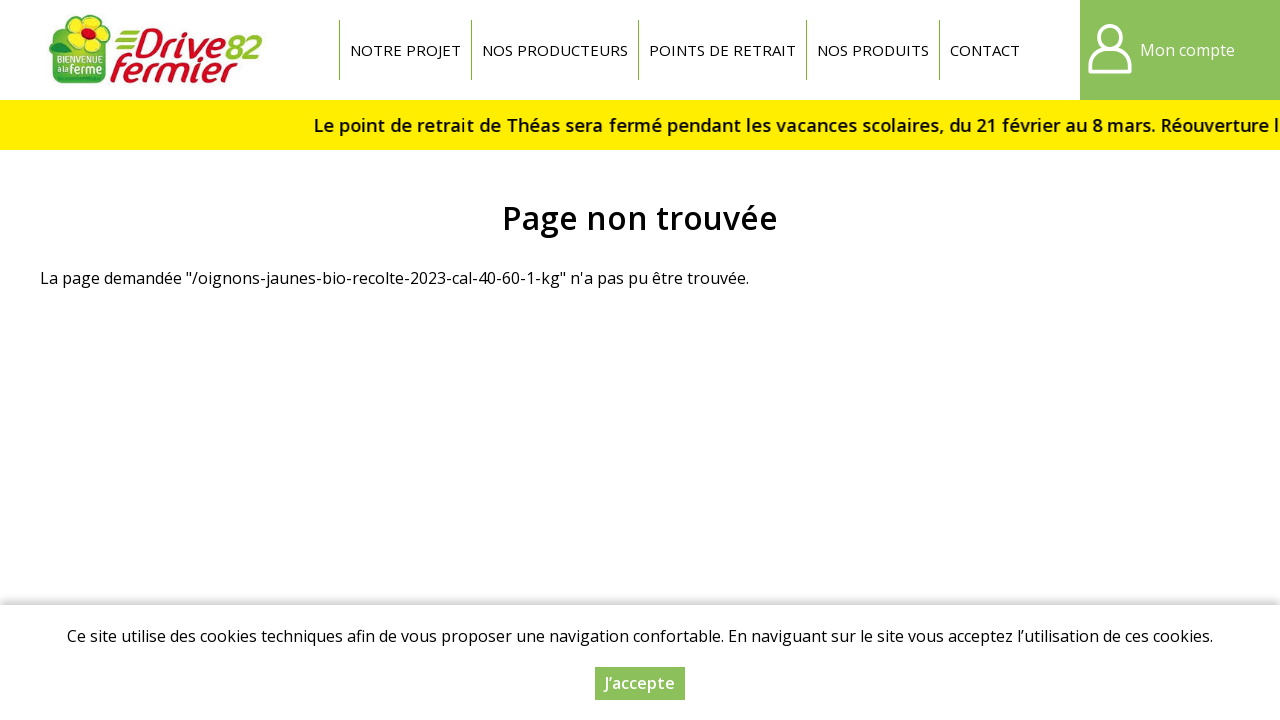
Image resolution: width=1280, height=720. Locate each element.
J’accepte (640, 683)
